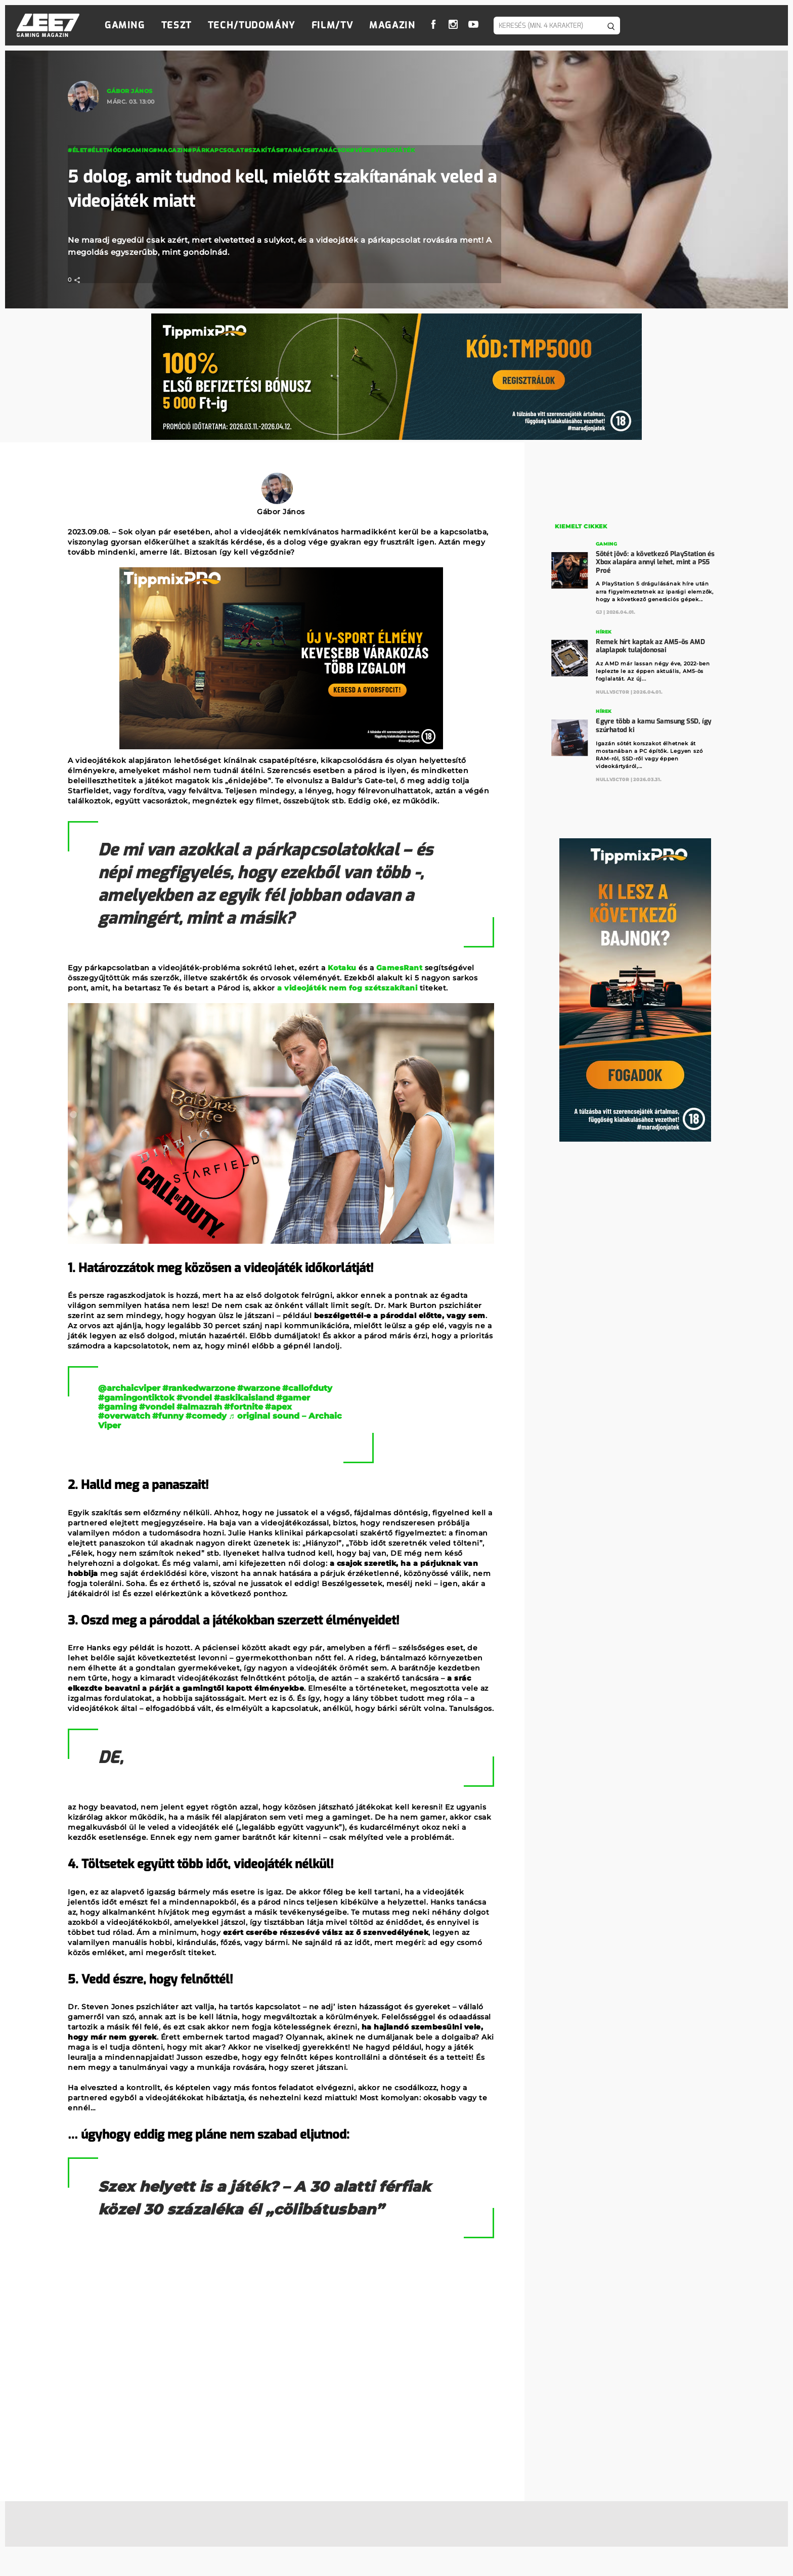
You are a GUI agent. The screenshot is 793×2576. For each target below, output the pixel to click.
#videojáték (393, 150)
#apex (278, 1407)
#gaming (117, 1407)
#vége (360, 150)
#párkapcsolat (216, 150)
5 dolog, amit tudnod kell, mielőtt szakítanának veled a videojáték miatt (269, 188)
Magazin (392, 25)
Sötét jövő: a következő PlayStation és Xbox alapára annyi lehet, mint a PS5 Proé (655, 561)
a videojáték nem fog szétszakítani (347, 987)
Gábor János (130, 91)
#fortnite (243, 1407)
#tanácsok (330, 150)
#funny (168, 1416)
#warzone (258, 1388)
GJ (599, 611)
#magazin (170, 150)
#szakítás (262, 150)
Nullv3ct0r (613, 691)
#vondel (194, 1398)
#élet (77, 150)
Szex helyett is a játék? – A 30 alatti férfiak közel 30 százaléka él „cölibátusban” (252, 2210)
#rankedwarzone (198, 1388)
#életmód (104, 150)
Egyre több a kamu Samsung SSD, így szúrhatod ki (654, 724)
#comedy (206, 1416)
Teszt (176, 25)
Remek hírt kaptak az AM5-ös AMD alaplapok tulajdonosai (650, 645)
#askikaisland (244, 1398)
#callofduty (307, 1388)
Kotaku (342, 967)
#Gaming (137, 150)
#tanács (295, 150)
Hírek (604, 631)
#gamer (293, 1398)
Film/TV (332, 25)
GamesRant (399, 967)
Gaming (125, 25)
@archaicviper (129, 1388)
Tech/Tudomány (251, 25)
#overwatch (124, 1416)
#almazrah (199, 1407)
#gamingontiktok (136, 1398)
